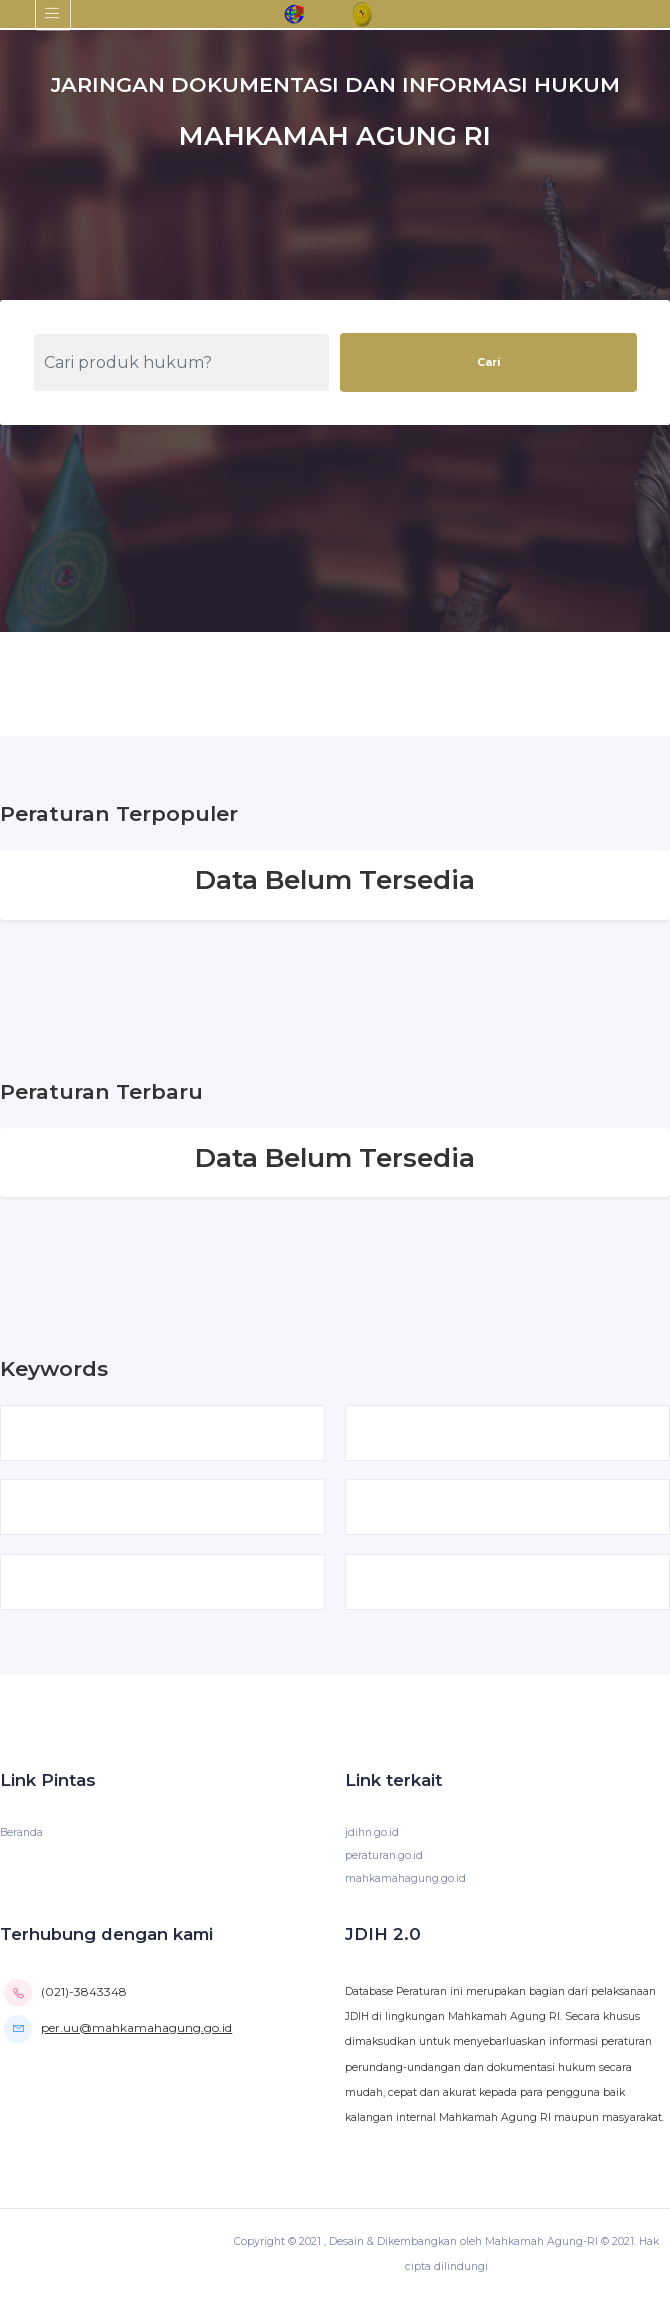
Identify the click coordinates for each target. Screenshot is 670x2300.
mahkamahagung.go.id (405, 1878)
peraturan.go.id (384, 1855)
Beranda (21, 1832)
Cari (488, 362)
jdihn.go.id (372, 1832)
